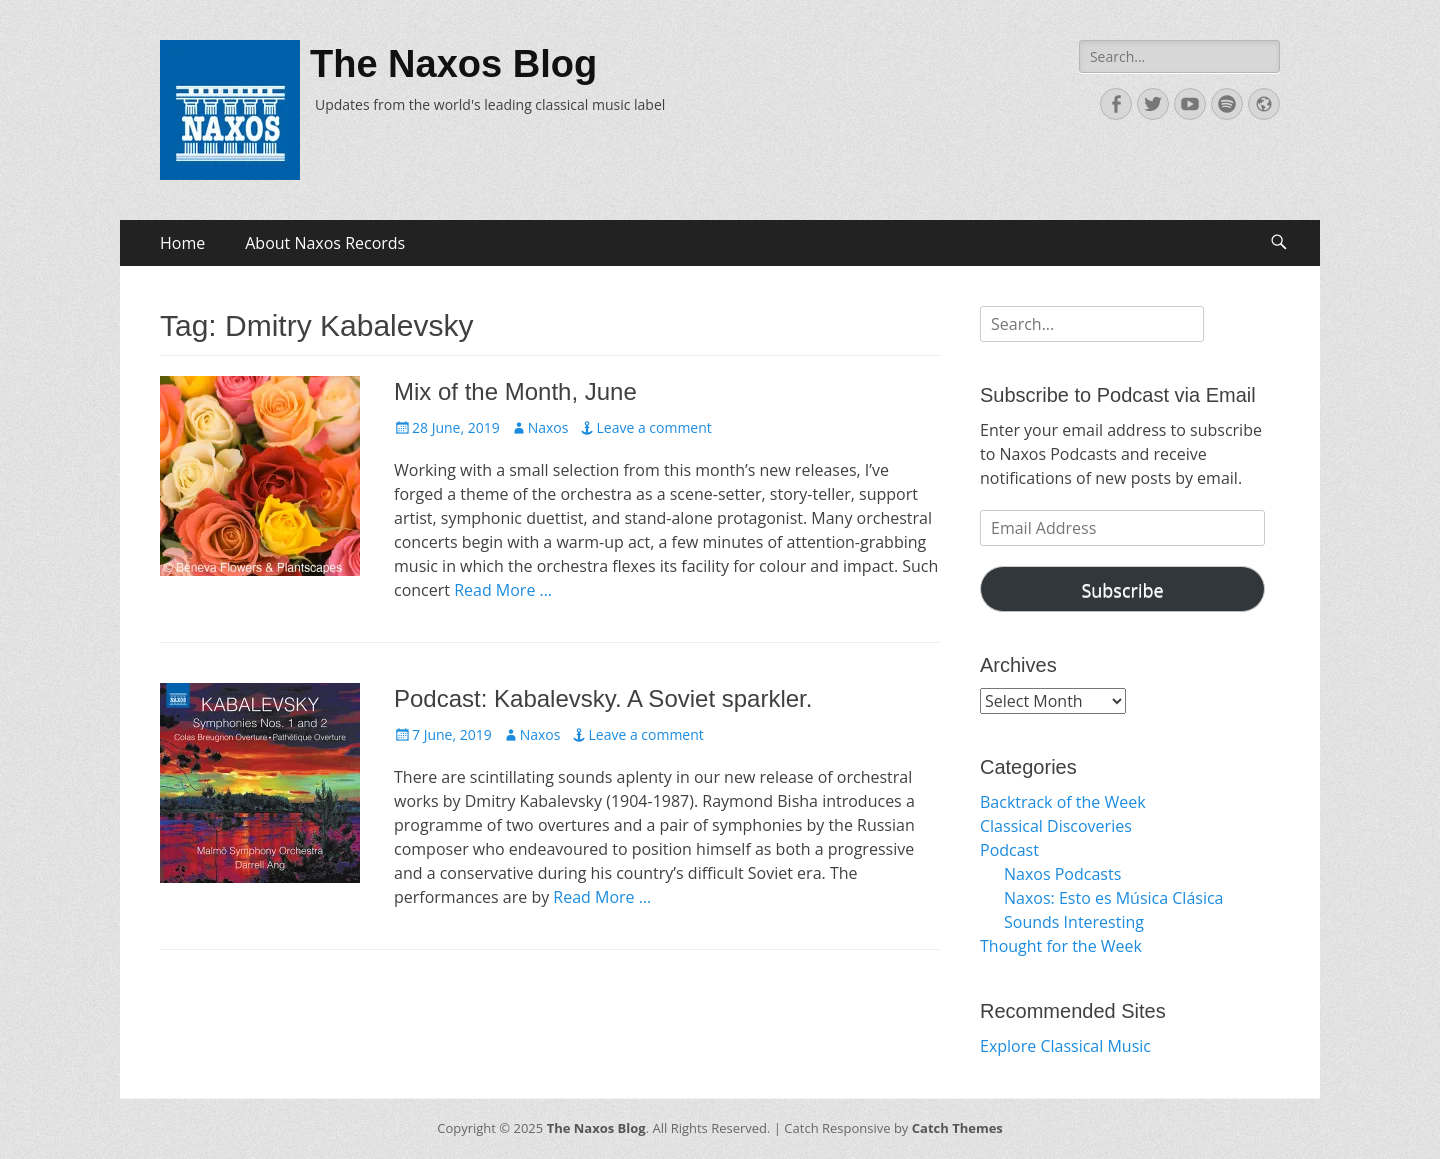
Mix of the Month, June (515, 391)
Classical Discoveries (1056, 826)
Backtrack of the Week (1063, 802)
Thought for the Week (1061, 946)
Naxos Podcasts (1062, 874)
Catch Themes (957, 1128)
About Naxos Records (325, 243)
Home (182, 243)
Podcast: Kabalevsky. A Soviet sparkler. (603, 698)
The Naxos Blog (453, 64)
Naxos (548, 427)
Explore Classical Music (1065, 1046)
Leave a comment (653, 427)
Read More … (503, 590)
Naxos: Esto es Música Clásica (1114, 898)
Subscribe (1122, 590)
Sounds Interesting (1074, 922)
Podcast (1009, 850)
